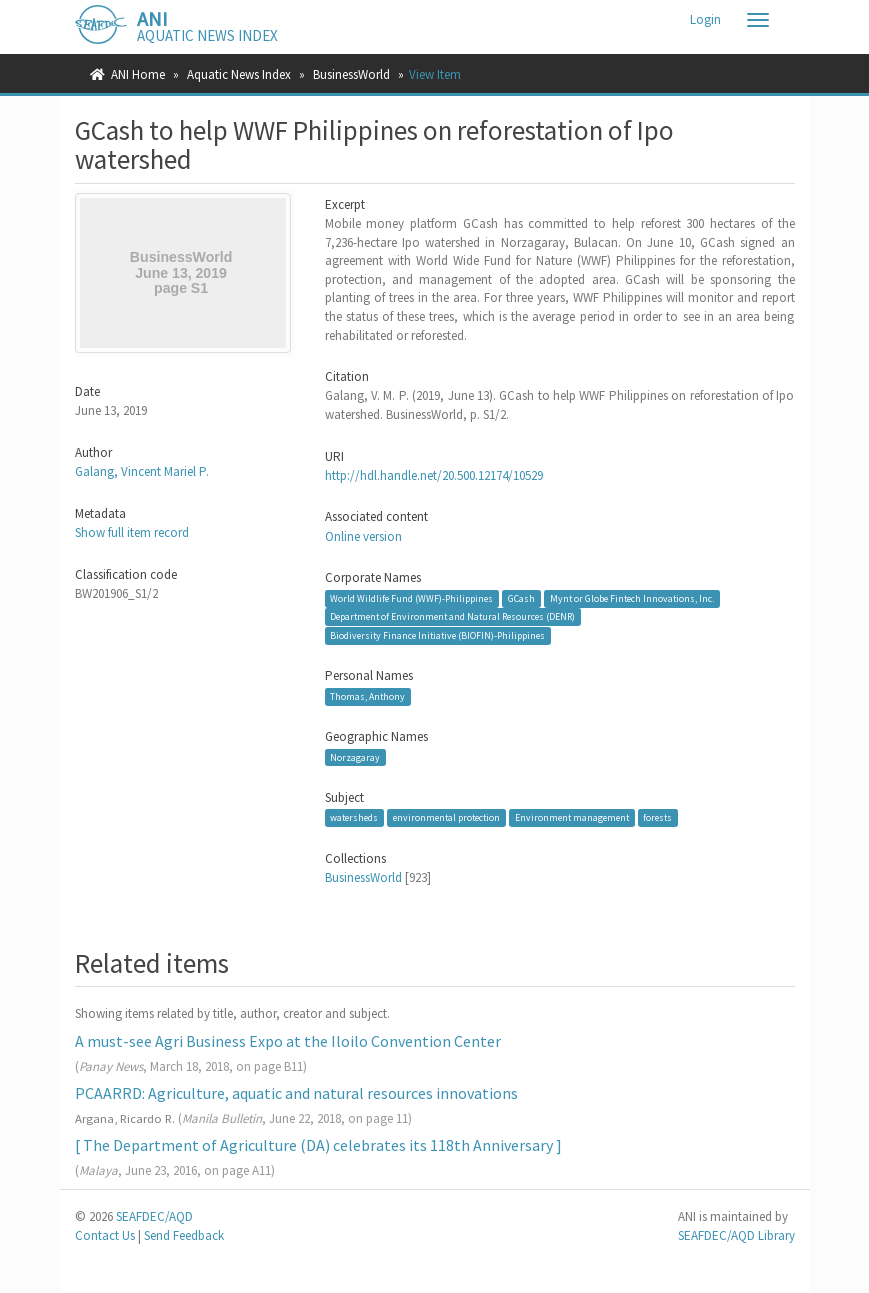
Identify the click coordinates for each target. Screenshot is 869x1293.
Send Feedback (184, 1235)
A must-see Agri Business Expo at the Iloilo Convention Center (288, 1041)
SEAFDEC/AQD (154, 1216)
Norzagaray (355, 756)
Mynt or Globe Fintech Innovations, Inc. (632, 598)
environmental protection (446, 817)
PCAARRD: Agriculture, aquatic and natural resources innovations (296, 1093)
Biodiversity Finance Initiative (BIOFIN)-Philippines (437, 635)
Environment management (572, 817)
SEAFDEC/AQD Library (736, 1235)
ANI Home (138, 74)
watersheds (354, 817)
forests (657, 817)
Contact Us (105, 1235)
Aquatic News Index (239, 74)
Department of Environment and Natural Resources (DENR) (452, 616)
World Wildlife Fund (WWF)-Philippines (411, 598)
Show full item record (132, 532)
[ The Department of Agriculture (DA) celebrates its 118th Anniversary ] (318, 1145)
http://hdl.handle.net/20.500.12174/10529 (434, 475)
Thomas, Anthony (367, 696)
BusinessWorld (351, 74)
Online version (363, 536)
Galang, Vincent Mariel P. (142, 471)
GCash (521, 598)
